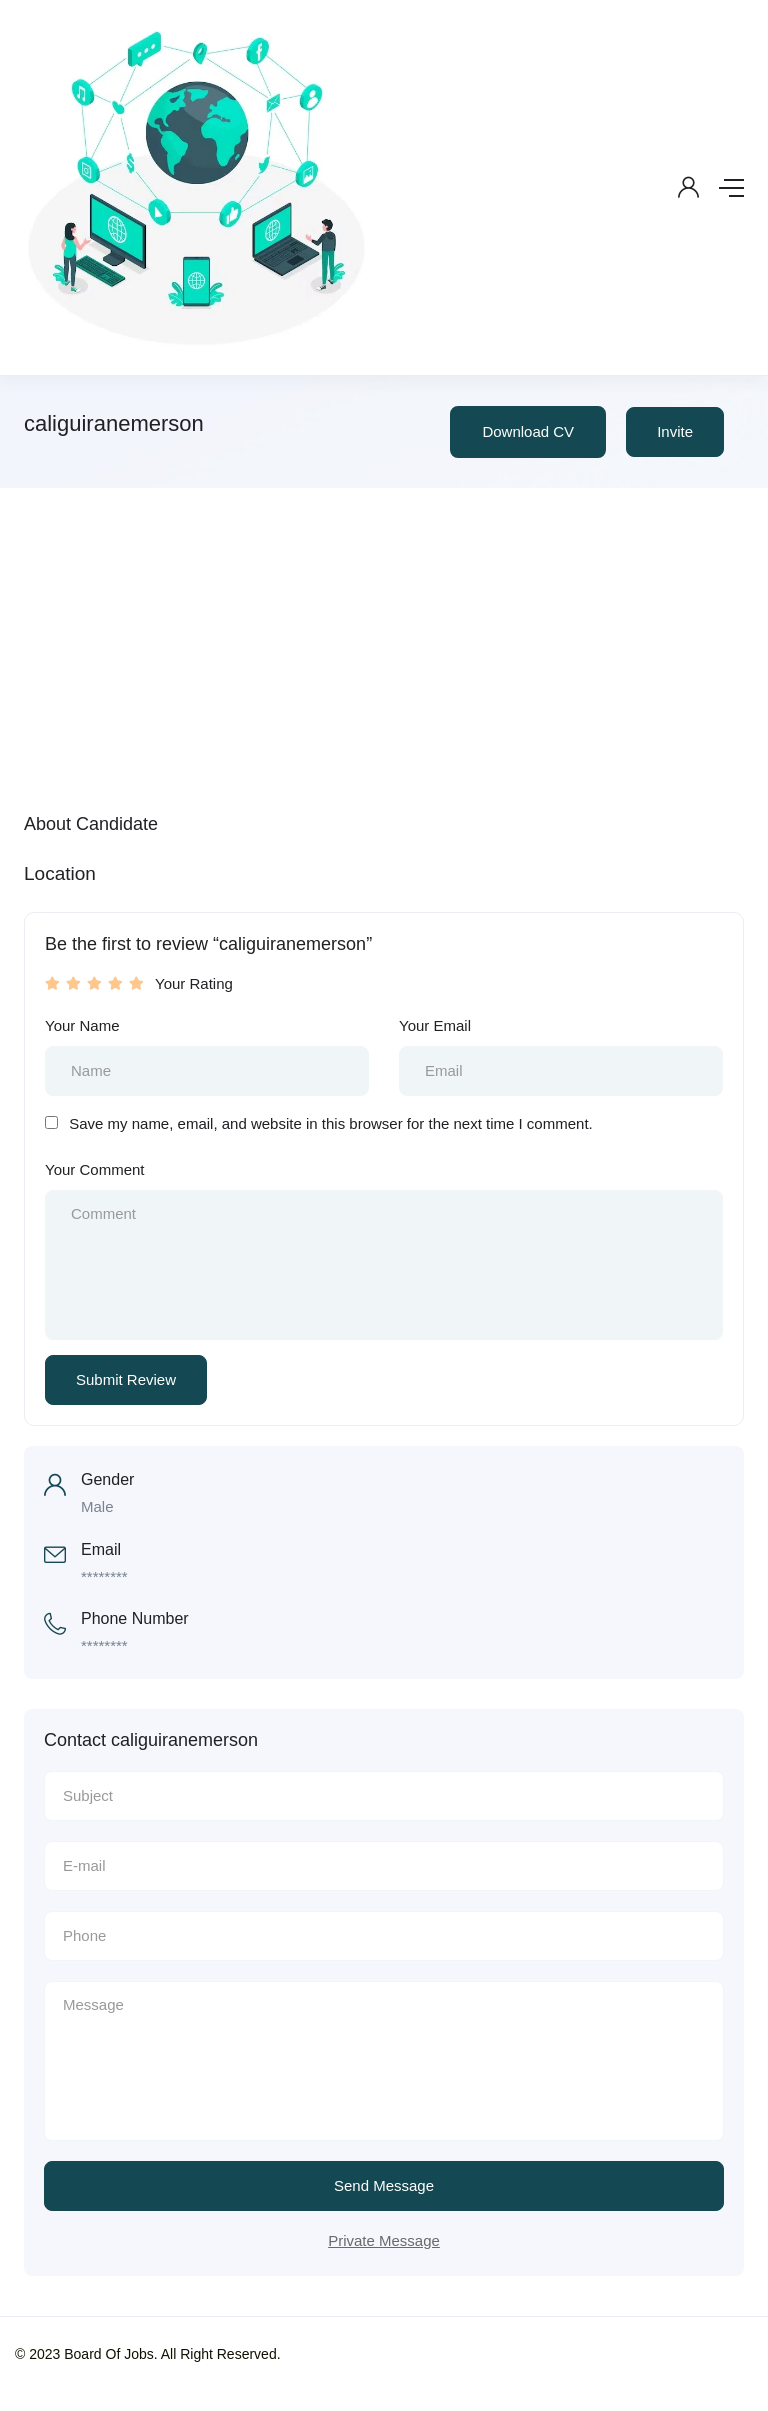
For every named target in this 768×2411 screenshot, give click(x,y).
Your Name (82, 1025)
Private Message (384, 2240)
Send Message (384, 2185)
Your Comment (95, 1169)
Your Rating (194, 983)
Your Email (435, 1025)
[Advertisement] (384, 638)
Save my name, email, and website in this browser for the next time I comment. (331, 1123)
